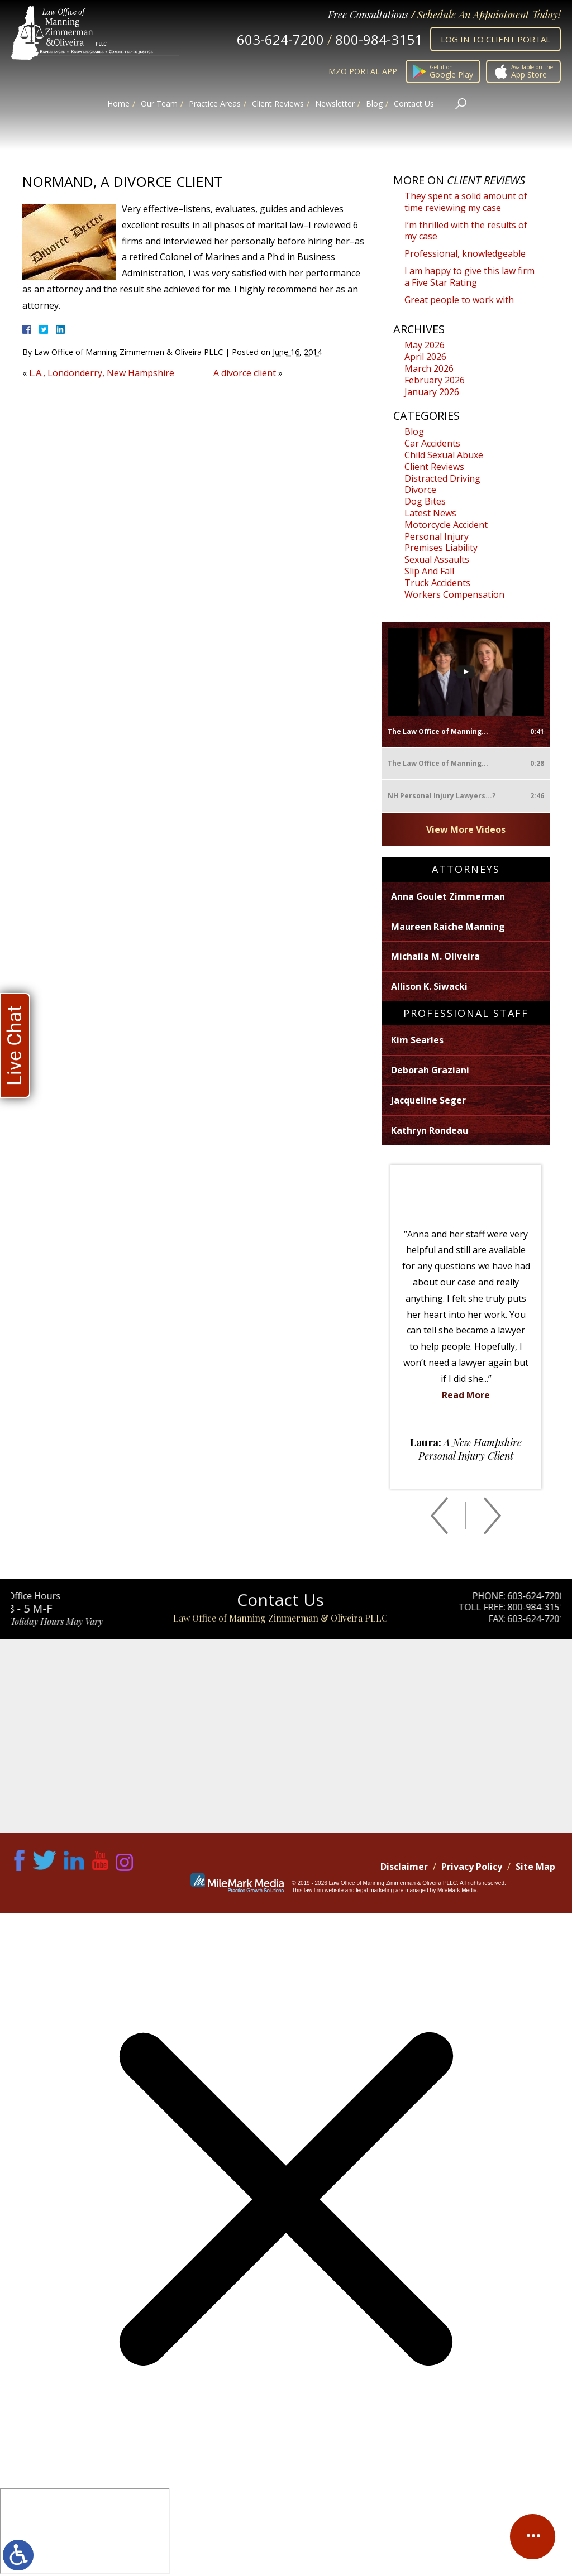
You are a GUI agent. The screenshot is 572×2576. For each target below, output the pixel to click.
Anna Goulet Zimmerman (448, 896)
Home (118, 103)
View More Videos (466, 829)
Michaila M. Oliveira (435, 956)
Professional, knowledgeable (465, 253)
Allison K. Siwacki (429, 986)
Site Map (535, 1866)
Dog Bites (425, 501)
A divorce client (244, 373)
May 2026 (424, 345)
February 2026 (434, 380)
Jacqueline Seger (428, 1100)
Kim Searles (417, 1040)
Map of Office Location (286, 1736)
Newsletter (335, 103)
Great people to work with (459, 300)
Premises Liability (441, 547)
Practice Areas (215, 103)
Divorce (420, 489)
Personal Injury (436, 536)
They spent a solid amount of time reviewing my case (465, 202)
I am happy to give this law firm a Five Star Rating (469, 277)
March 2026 (429, 368)
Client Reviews (278, 103)
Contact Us (414, 103)
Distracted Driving (442, 478)
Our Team (159, 103)
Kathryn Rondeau (429, 1130)
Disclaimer (404, 1866)
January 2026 (431, 392)
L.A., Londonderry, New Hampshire (101, 373)
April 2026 (425, 357)
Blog (374, 103)
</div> (85, 2531)
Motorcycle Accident (446, 525)
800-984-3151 (378, 39)
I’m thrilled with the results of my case (465, 231)
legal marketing (375, 1890)
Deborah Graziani (430, 1070)
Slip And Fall (429, 571)
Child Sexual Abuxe (443, 455)
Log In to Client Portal (495, 39)
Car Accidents (432, 443)
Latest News (430, 513)
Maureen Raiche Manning (448, 926)
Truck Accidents (437, 583)
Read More (466, 1395)
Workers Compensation (454, 594)
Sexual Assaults (436, 559)
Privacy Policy (471, 1866)
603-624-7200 (280, 39)
